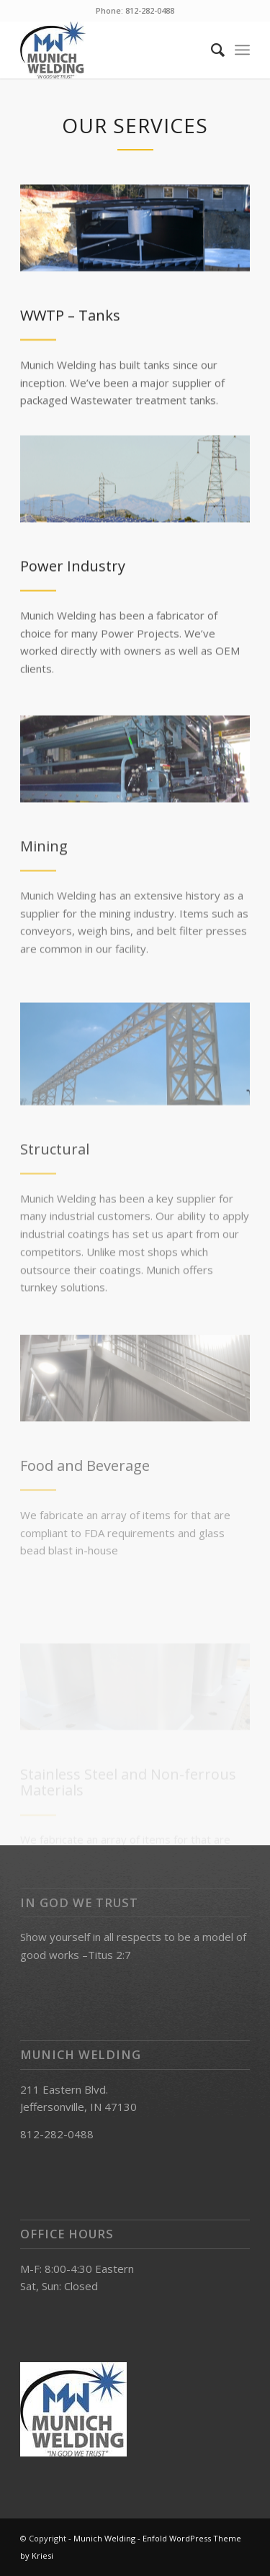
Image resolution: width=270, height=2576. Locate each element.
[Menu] (242, 49)
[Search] (211, 49)
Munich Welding (104, 2538)
